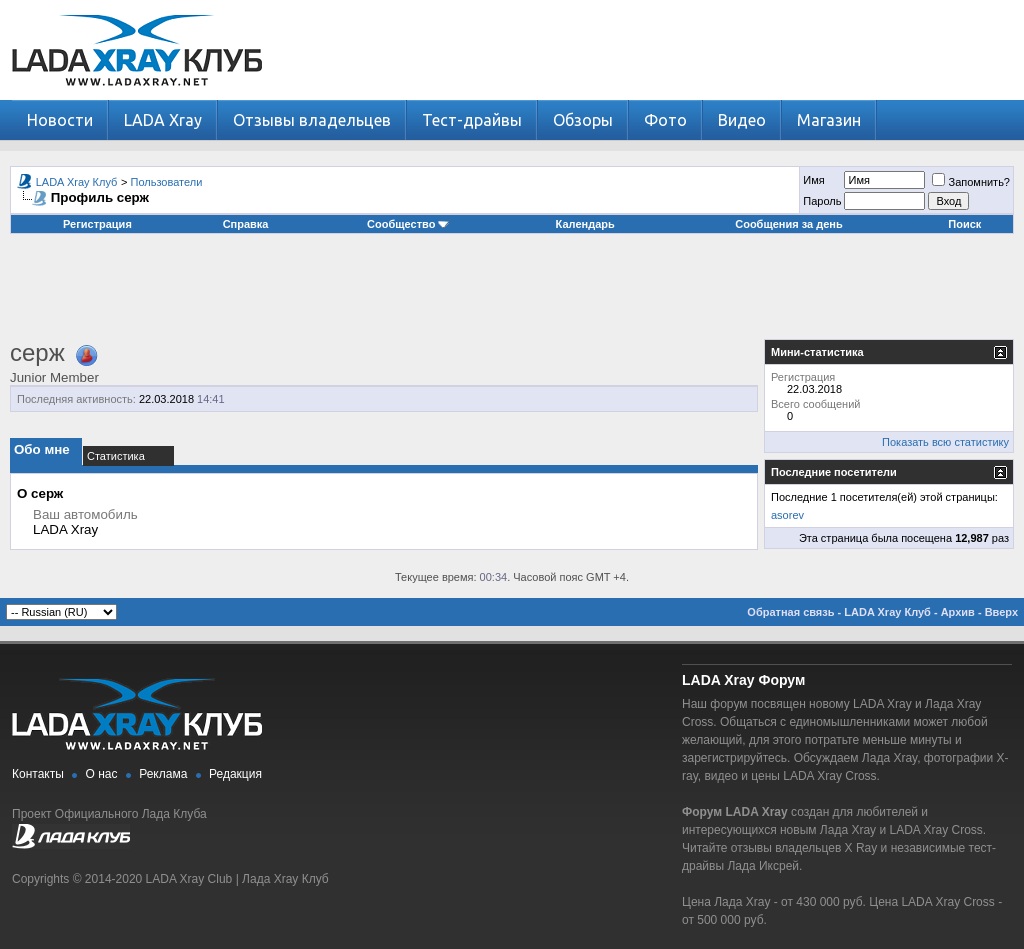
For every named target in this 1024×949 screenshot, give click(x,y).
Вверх (1001, 612)
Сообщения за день (788, 224)
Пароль (822, 201)
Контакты (38, 774)
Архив (958, 612)
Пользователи (167, 182)
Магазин (829, 120)
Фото (665, 120)
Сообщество (408, 224)
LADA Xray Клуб (77, 182)
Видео (742, 120)
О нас (102, 774)
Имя (813, 180)
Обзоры (583, 120)
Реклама (163, 774)
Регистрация (97, 224)
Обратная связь (790, 612)
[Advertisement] (512, 294)
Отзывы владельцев (312, 120)
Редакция (235, 774)
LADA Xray (163, 120)
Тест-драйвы (472, 120)
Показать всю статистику (945, 442)
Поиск (964, 224)
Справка (246, 224)
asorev (787, 515)
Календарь (585, 224)
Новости (60, 120)
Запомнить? (971, 182)
